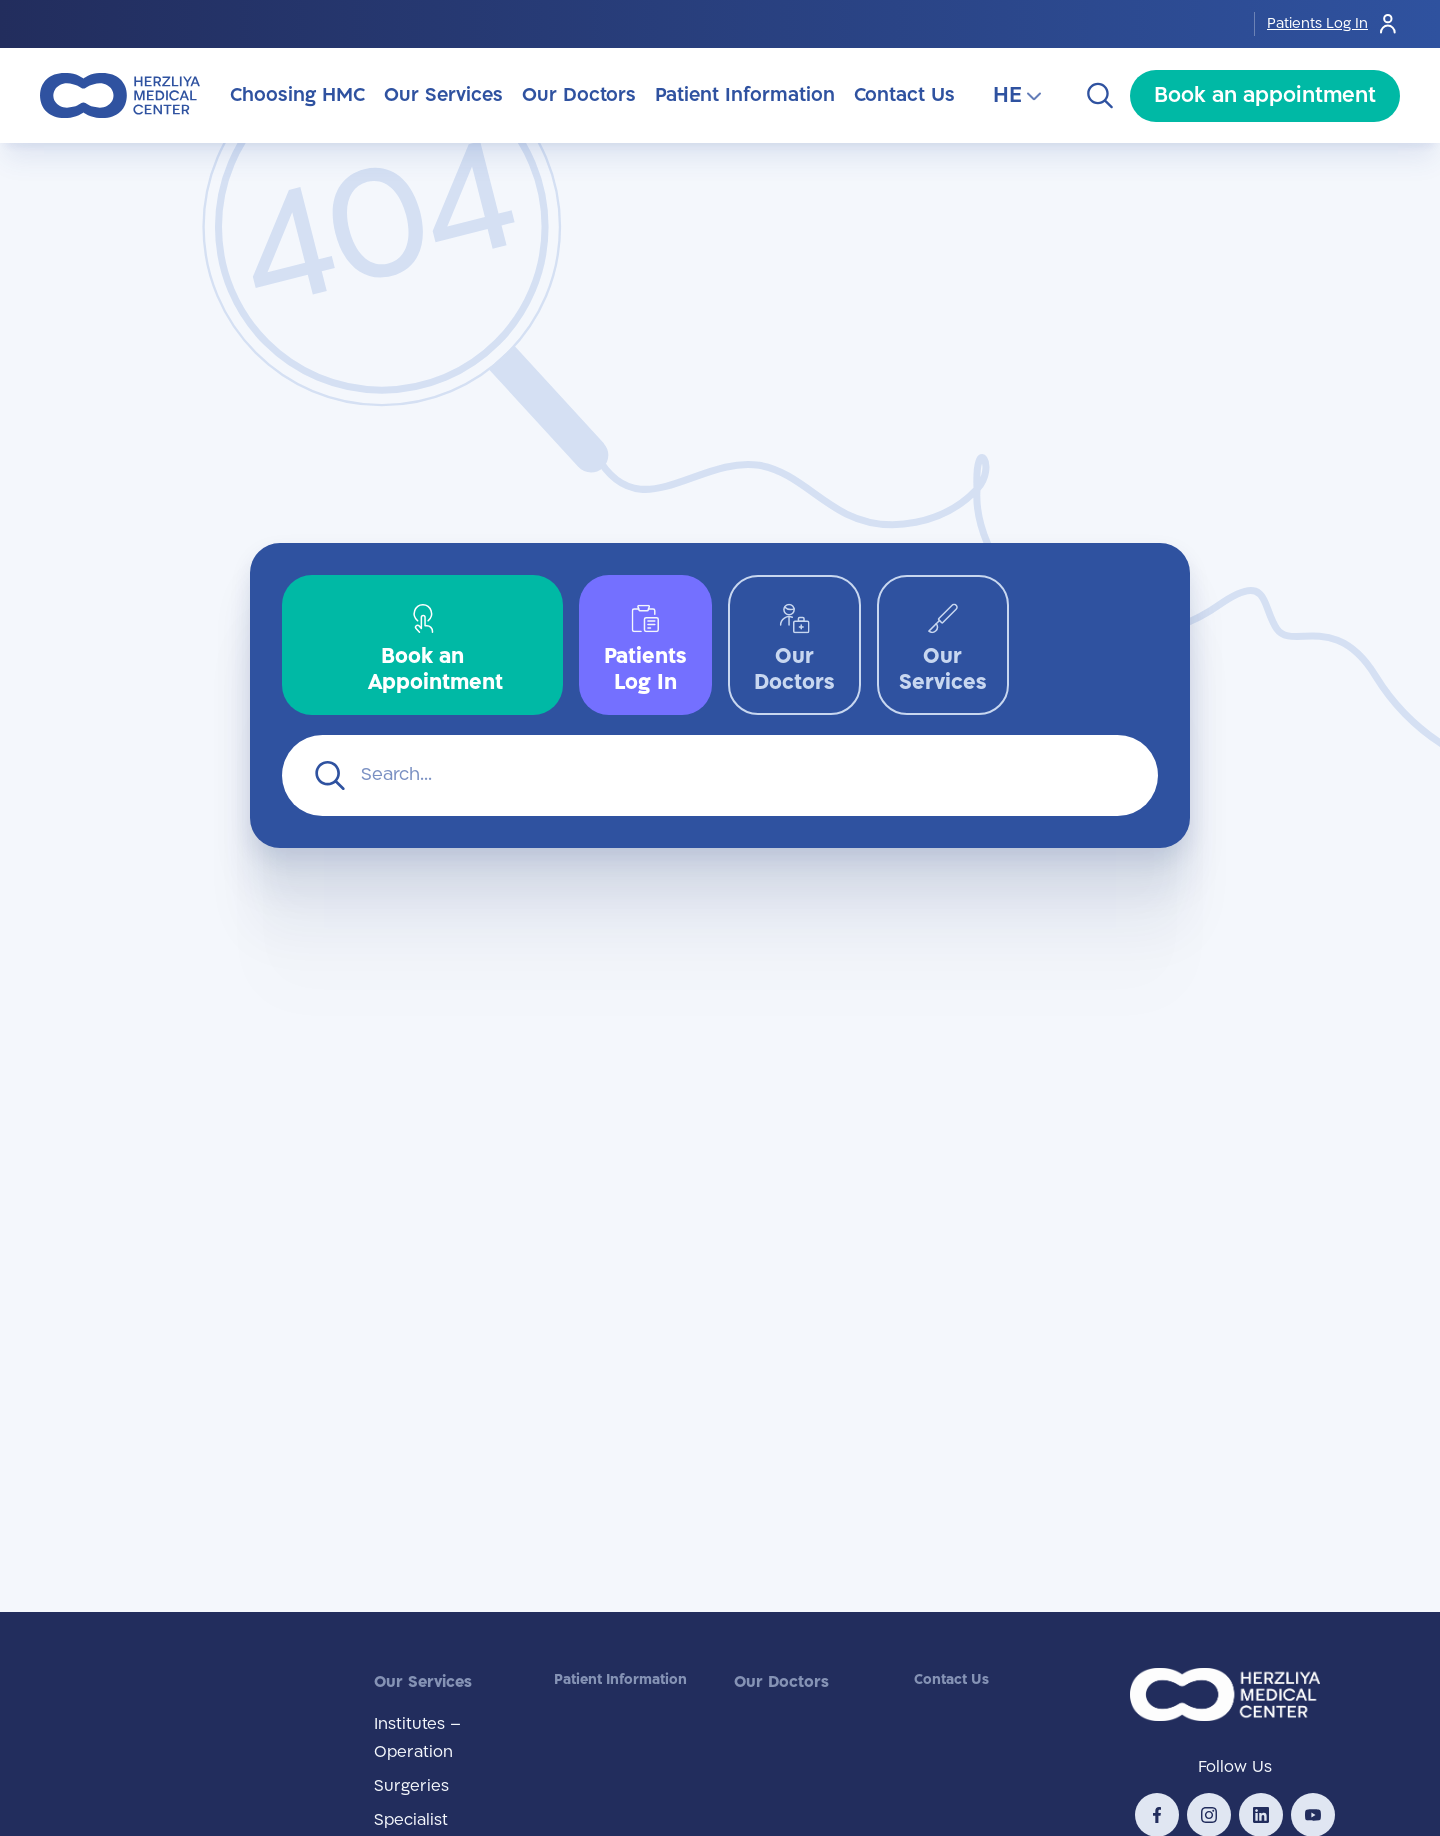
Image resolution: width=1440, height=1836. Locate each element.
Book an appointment (1265, 95)
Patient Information (620, 1679)
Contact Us (951, 1679)
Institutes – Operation (417, 1738)
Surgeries (411, 1786)
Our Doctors (781, 1682)
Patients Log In (1333, 24)
